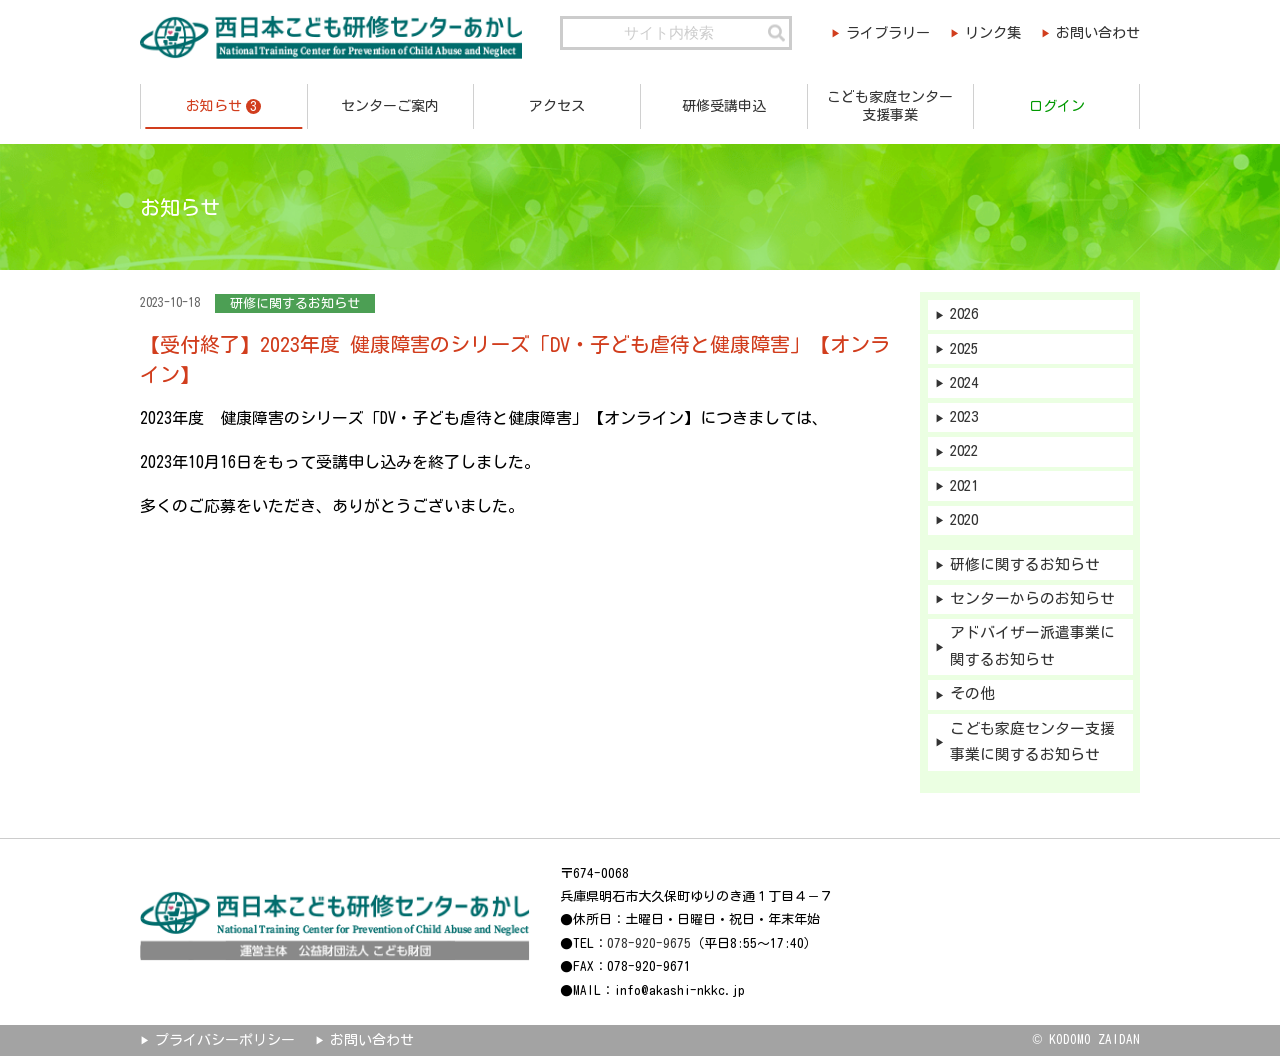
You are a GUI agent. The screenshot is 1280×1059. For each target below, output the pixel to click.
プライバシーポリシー (225, 1043)
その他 (972, 697)
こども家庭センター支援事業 (890, 106)
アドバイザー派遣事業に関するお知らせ (1032, 649)
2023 (966, 418)
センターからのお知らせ (1032, 601)
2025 (966, 349)
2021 (966, 487)
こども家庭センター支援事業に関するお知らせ (1032, 745)
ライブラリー (883, 33)
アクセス (557, 106)
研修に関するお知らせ (1025, 566)
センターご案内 (390, 106)
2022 (966, 452)
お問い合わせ (1098, 33)
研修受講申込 (724, 106)
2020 (966, 521)
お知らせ (223, 106)
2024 (966, 383)
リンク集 (991, 33)
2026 (966, 314)
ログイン (1057, 106)
